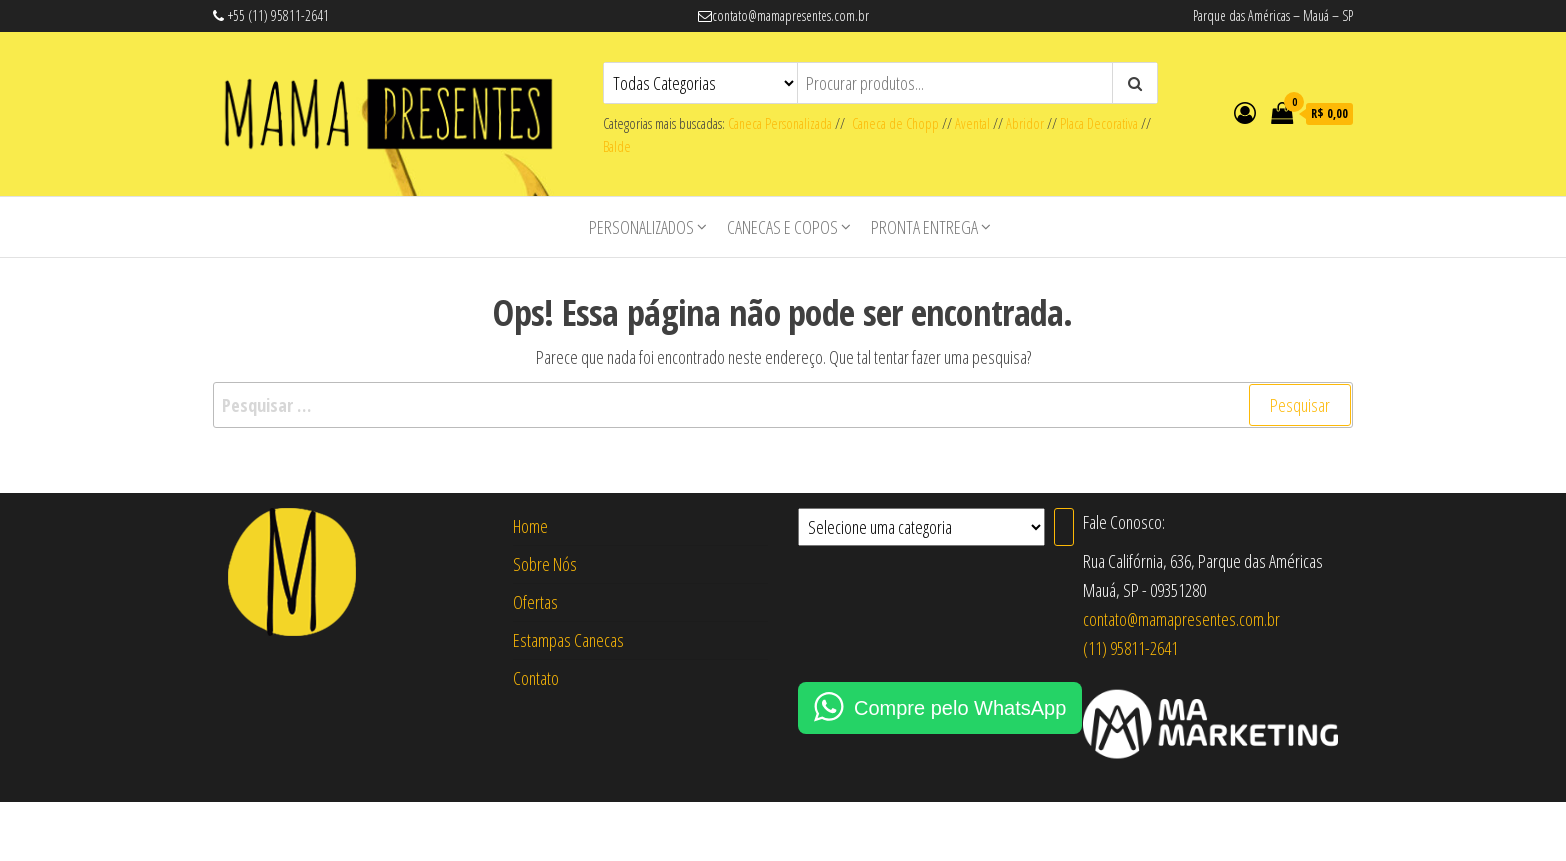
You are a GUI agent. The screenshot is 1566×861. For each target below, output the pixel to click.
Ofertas (535, 602)
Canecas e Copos (782, 227)
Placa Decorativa (1099, 123)
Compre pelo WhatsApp (960, 708)
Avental (972, 123)
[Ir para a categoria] (1064, 527)
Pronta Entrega (924, 227)
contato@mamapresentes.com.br (1181, 619)
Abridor (1025, 123)
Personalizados (641, 227)
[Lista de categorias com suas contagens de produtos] (921, 527)
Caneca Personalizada (780, 123)
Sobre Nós (545, 564)
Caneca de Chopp (892, 123)
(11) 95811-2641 (1130, 648)
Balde (617, 146)
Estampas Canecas (568, 640)
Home (530, 526)
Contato (536, 678)
